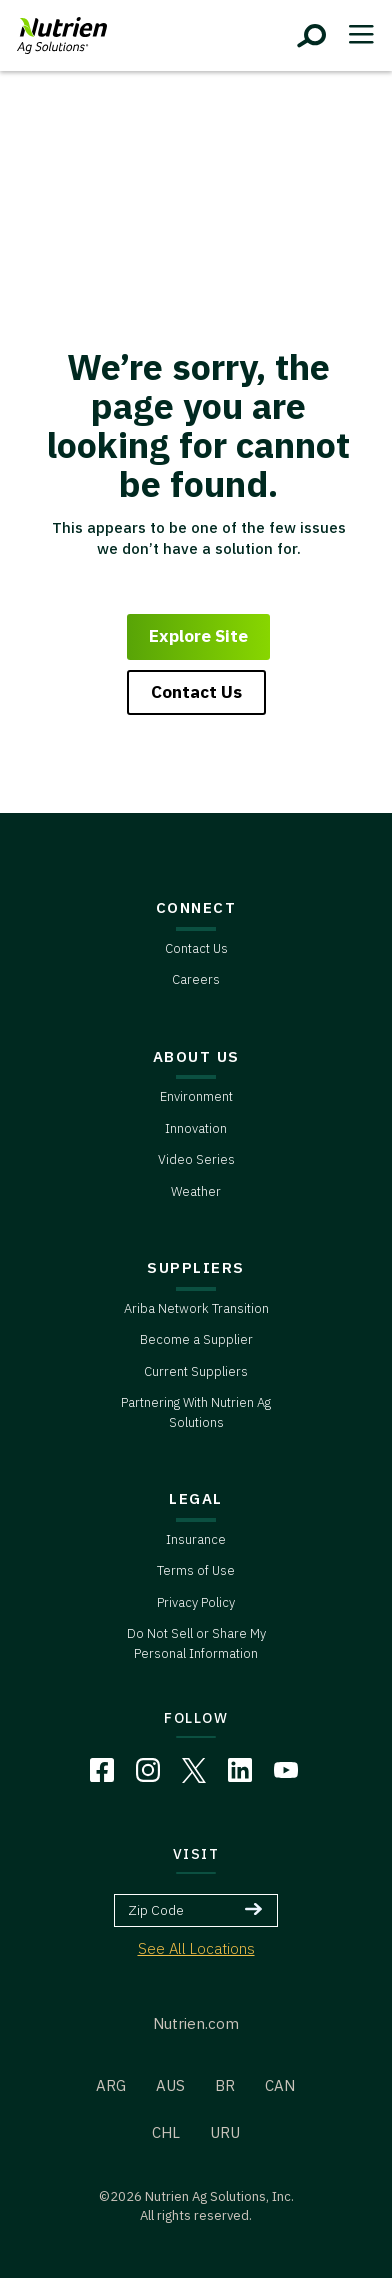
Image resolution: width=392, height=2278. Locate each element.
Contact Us (196, 692)
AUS (170, 2085)
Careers (196, 979)
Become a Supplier (196, 1339)
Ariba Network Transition (196, 1308)
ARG (111, 2085)
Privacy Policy (196, 1602)
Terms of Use (196, 1570)
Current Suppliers (196, 1371)
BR (225, 2085)
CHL (166, 2132)
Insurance (196, 1539)
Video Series (196, 1159)
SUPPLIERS (196, 1267)
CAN (280, 2085)
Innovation (196, 1128)
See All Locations (196, 1948)
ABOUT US (196, 1056)
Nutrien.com (196, 2023)
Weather (196, 1191)
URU (225, 2132)
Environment (196, 1096)
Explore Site (198, 636)
